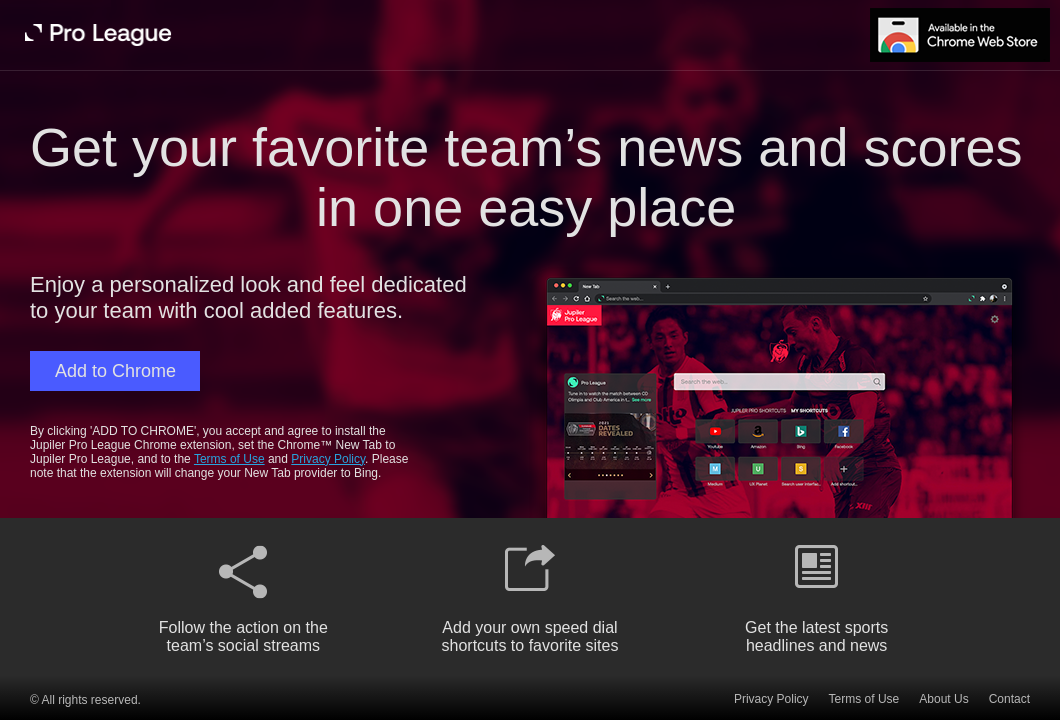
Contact (1009, 699)
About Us (943, 699)
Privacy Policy (328, 459)
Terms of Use (229, 459)
